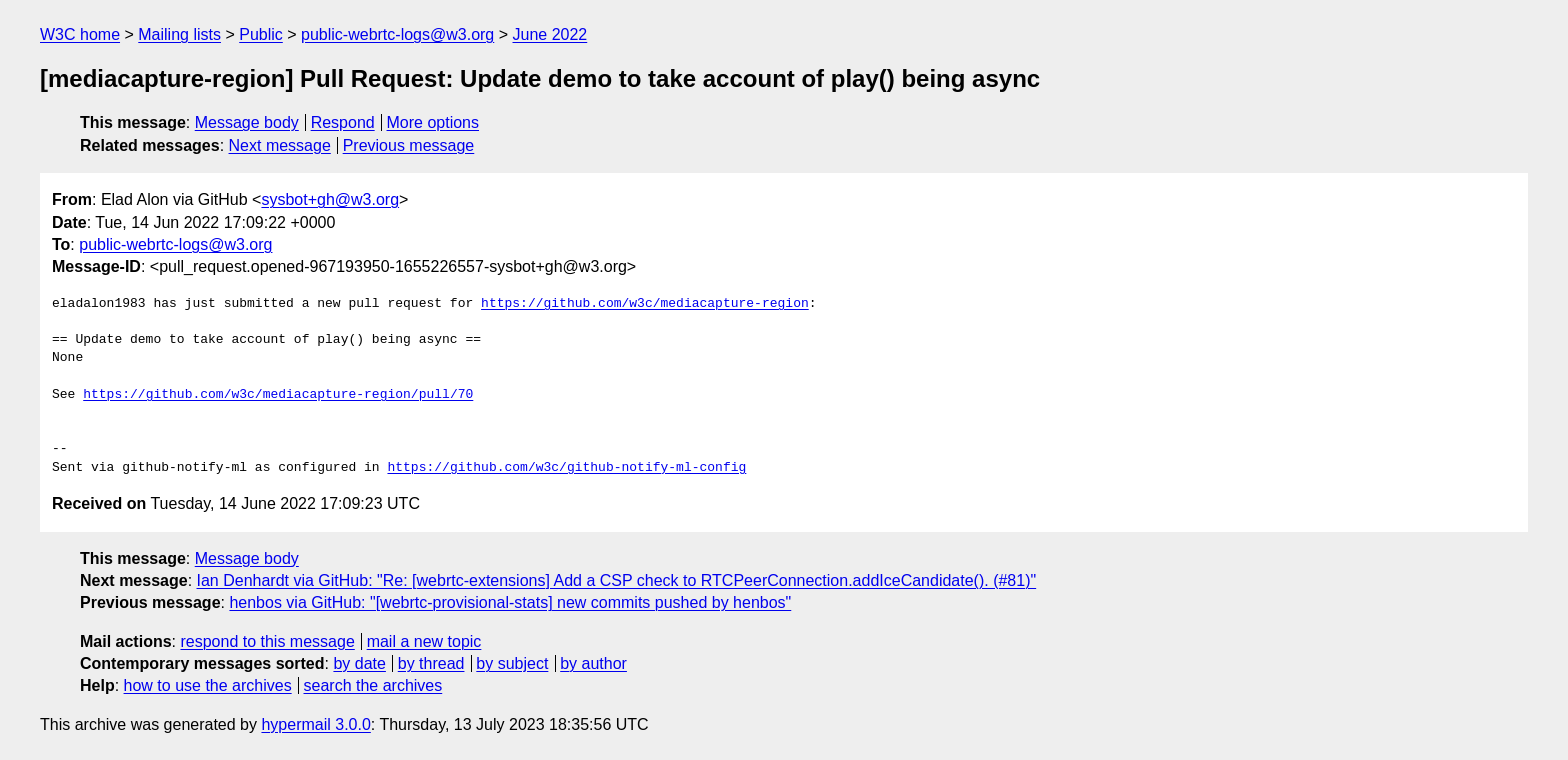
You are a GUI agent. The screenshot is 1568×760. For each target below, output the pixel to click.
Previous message (409, 145)
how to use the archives (208, 685)
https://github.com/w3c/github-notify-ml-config (566, 468)
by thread (431, 663)
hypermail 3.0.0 (315, 724)
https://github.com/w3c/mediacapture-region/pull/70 (278, 395)
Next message (280, 145)
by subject (512, 663)
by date (359, 663)
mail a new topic (424, 641)
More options (433, 122)
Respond (343, 122)
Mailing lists (179, 34)
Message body (247, 122)
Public (261, 34)
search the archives (373, 685)
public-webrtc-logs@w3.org (397, 34)
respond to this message (267, 641)
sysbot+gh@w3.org (330, 199)
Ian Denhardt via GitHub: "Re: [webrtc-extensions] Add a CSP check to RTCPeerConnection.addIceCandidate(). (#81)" (617, 580)
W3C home (80, 34)
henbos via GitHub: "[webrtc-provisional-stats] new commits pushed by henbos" (510, 602)
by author (593, 663)
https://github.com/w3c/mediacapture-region (645, 304)
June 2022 (550, 34)
